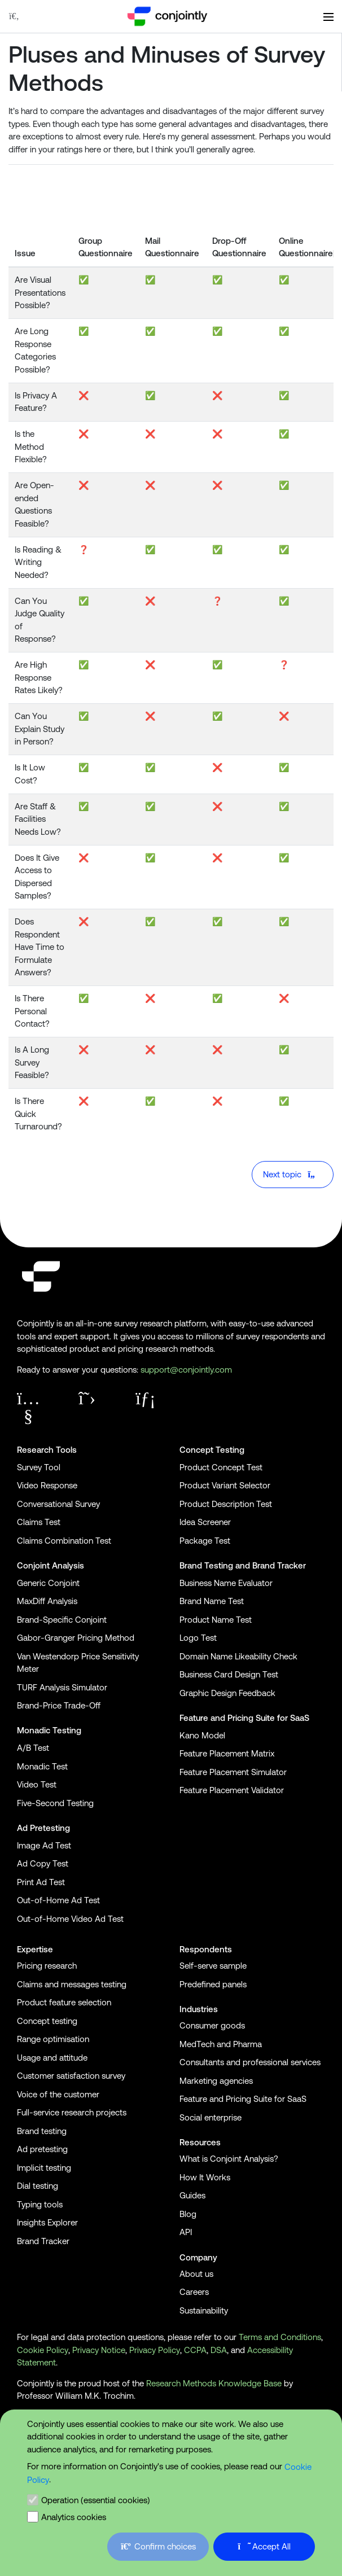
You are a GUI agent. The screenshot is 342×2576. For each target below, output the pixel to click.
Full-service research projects (71, 2112)
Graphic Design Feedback (227, 1693)
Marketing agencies (216, 2081)
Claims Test (38, 1522)
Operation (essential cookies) (95, 2500)
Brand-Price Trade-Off (58, 1705)
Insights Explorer (47, 2222)
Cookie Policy (42, 2350)
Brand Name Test (211, 1601)
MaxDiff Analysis (47, 1601)
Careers (194, 2292)
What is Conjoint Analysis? (228, 2158)
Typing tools (40, 2204)
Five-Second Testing (55, 1803)
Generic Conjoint (48, 1583)
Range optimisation (53, 2039)
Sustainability (203, 2310)
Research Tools (47, 1450)
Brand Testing (206, 1565)
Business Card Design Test (228, 1674)
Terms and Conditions (280, 2337)
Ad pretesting (42, 2149)
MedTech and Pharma (220, 2044)
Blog (187, 2214)
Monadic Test (42, 1766)
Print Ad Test (41, 1882)
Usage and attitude (52, 2057)
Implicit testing (44, 2167)
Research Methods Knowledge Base (214, 2383)
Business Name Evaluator (226, 1583)
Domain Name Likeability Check (238, 1656)
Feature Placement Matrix (226, 1753)
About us (196, 2274)
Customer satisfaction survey (71, 2075)
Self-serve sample (213, 1965)
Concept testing (47, 2021)
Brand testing (42, 2131)
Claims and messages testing (71, 1984)
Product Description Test (225, 1504)
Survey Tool (38, 1467)
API (185, 2232)
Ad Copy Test (42, 1863)
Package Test (204, 1540)
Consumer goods (212, 2025)
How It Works (204, 2177)
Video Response (47, 1485)
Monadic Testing (49, 1730)
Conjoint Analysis (50, 1565)
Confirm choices (158, 2546)
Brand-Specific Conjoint (62, 1619)
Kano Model (202, 1735)
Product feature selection (64, 2002)
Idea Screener (205, 1522)
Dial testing (37, 2186)
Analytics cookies (73, 2517)
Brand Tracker (279, 1565)
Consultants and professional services (250, 2062)
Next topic (291, 1174)
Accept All (264, 2546)
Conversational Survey (58, 1504)
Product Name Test (215, 1619)
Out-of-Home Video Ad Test (70, 1919)
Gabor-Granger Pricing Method (75, 1637)
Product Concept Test (220, 1467)
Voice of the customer (58, 2094)
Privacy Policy (154, 2350)
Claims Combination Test (64, 1540)
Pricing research (47, 1965)
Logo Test (198, 1637)
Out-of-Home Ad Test (58, 1900)
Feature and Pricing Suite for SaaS (244, 1718)
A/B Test (33, 1748)
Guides (192, 2195)
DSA (219, 2350)
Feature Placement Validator (231, 1790)
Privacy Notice (98, 2350)
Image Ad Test (44, 1845)
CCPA (195, 2350)
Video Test (36, 1784)
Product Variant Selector (224, 1485)
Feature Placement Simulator (233, 1772)
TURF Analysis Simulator (62, 1687)
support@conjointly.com (186, 1369)
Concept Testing (211, 1450)
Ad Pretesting (43, 1828)
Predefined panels (213, 1984)
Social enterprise (210, 2117)
